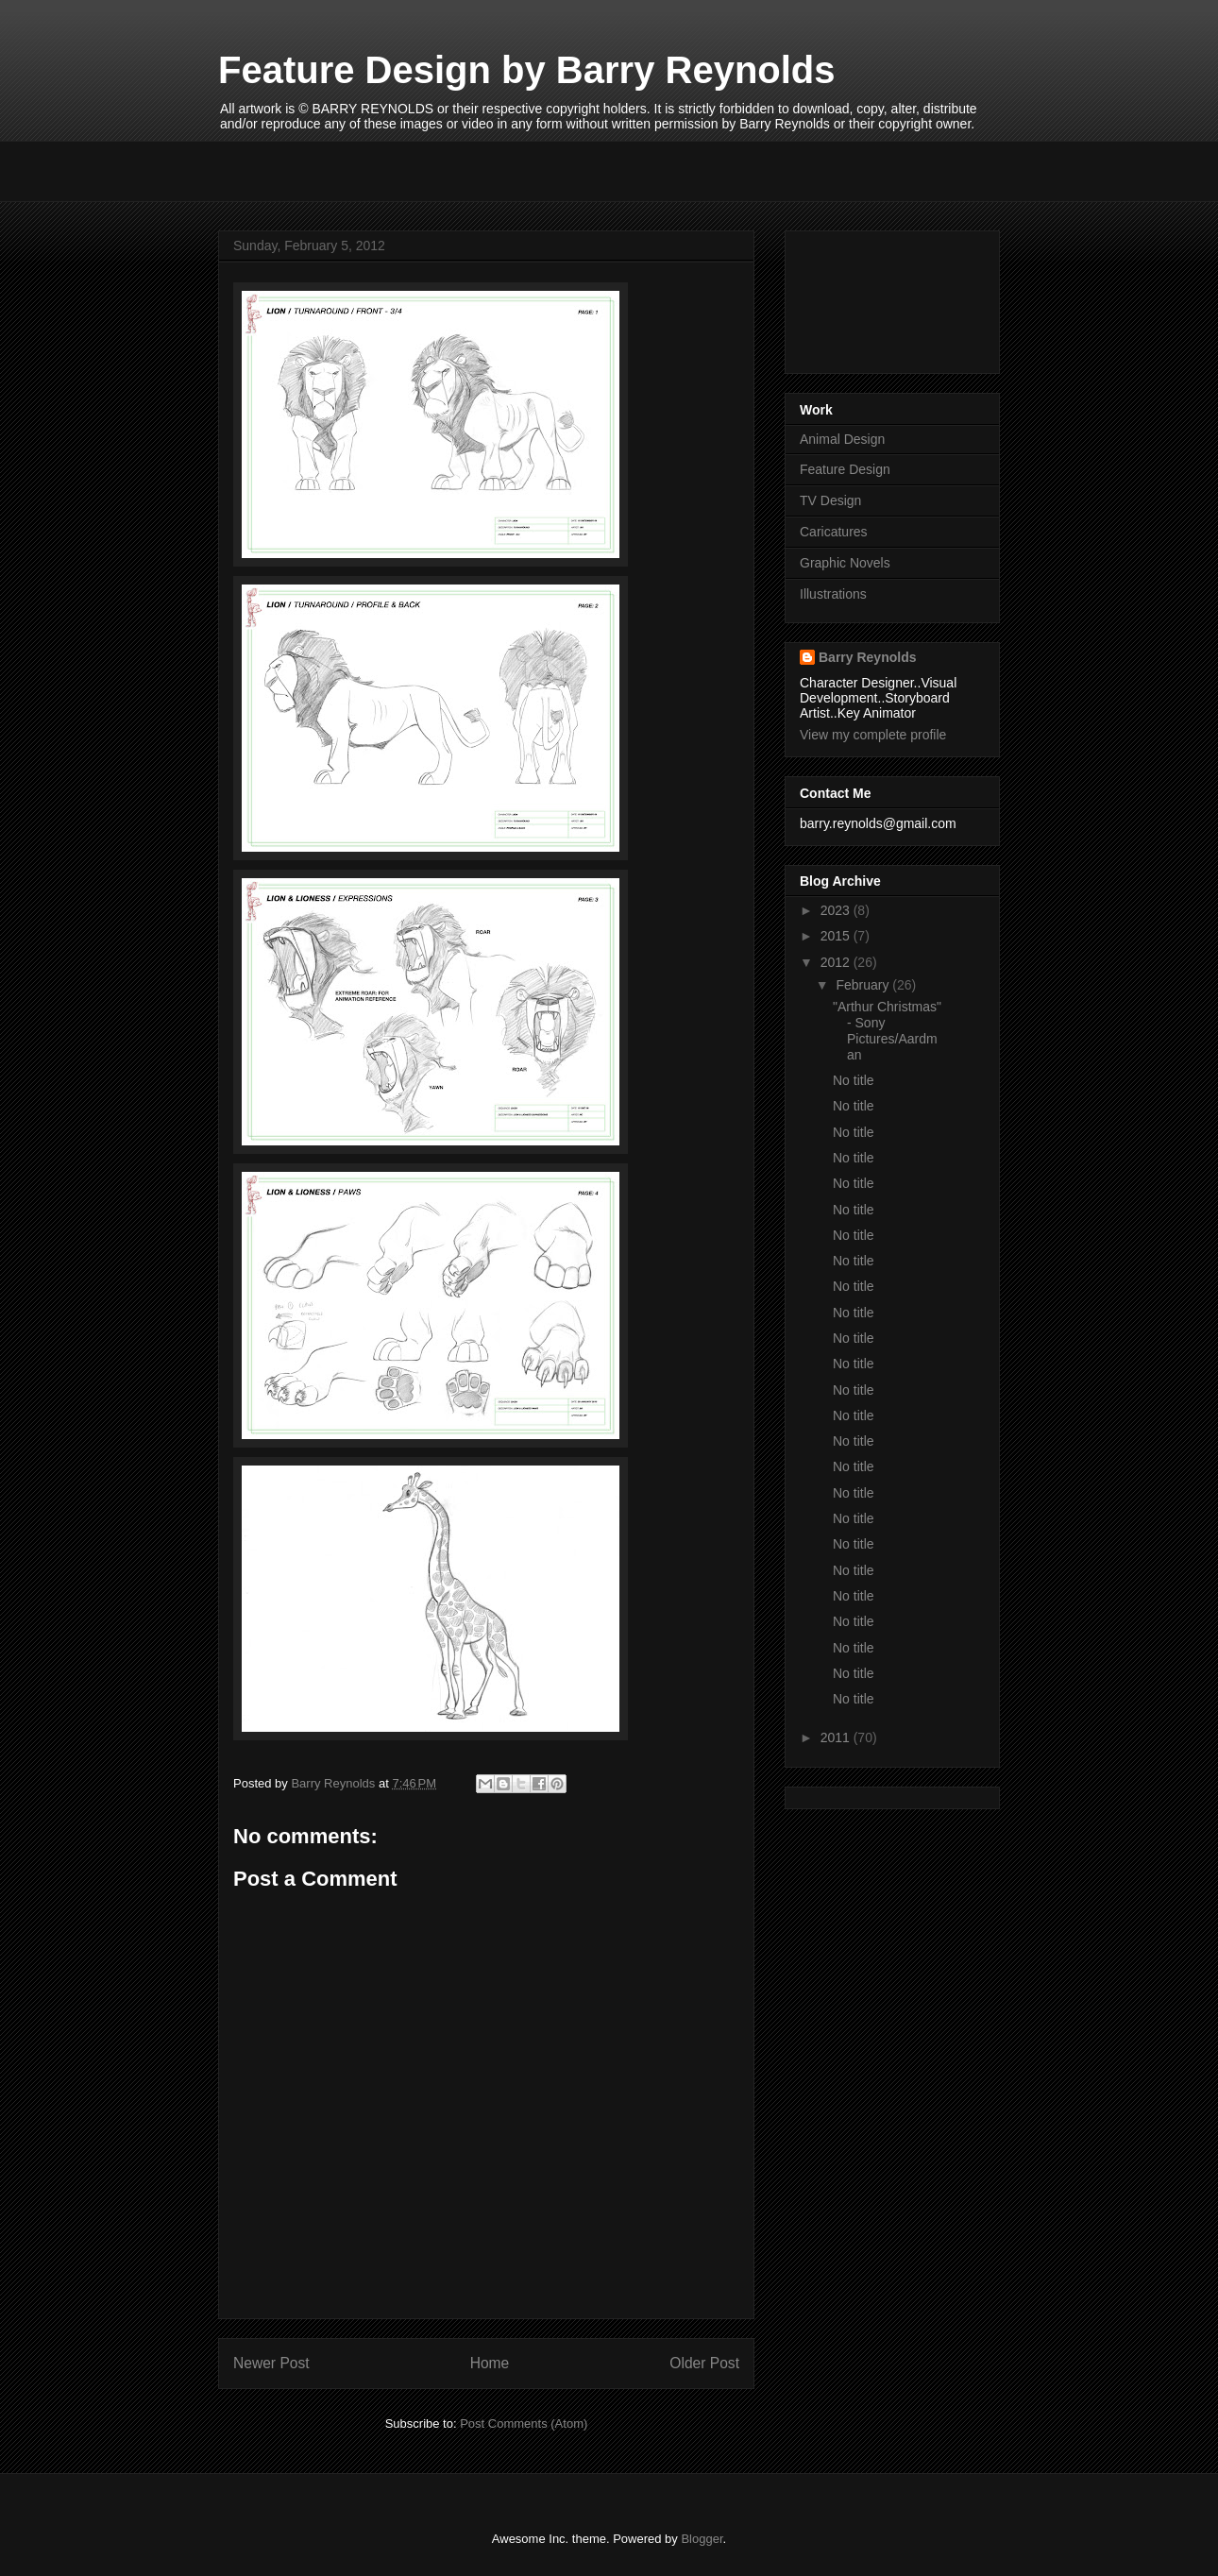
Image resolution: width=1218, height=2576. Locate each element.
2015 (837, 935)
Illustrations (833, 594)
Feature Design (845, 469)
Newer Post (271, 2363)
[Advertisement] (328, 169)
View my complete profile (873, 734)
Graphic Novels (845, 562)
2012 (837, 962)
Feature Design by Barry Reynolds (527, 70)
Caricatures (834, 531)
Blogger (701, 2539)
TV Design (830, 500)
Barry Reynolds (867, 657)
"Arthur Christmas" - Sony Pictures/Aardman (887, 1030)
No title (853, 1080)
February (864, 984)
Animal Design (842, 439)
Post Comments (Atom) (523, 2423)
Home (490, 2363)
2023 (837, 910)
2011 (837, 1737)
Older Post (704, 2363)
